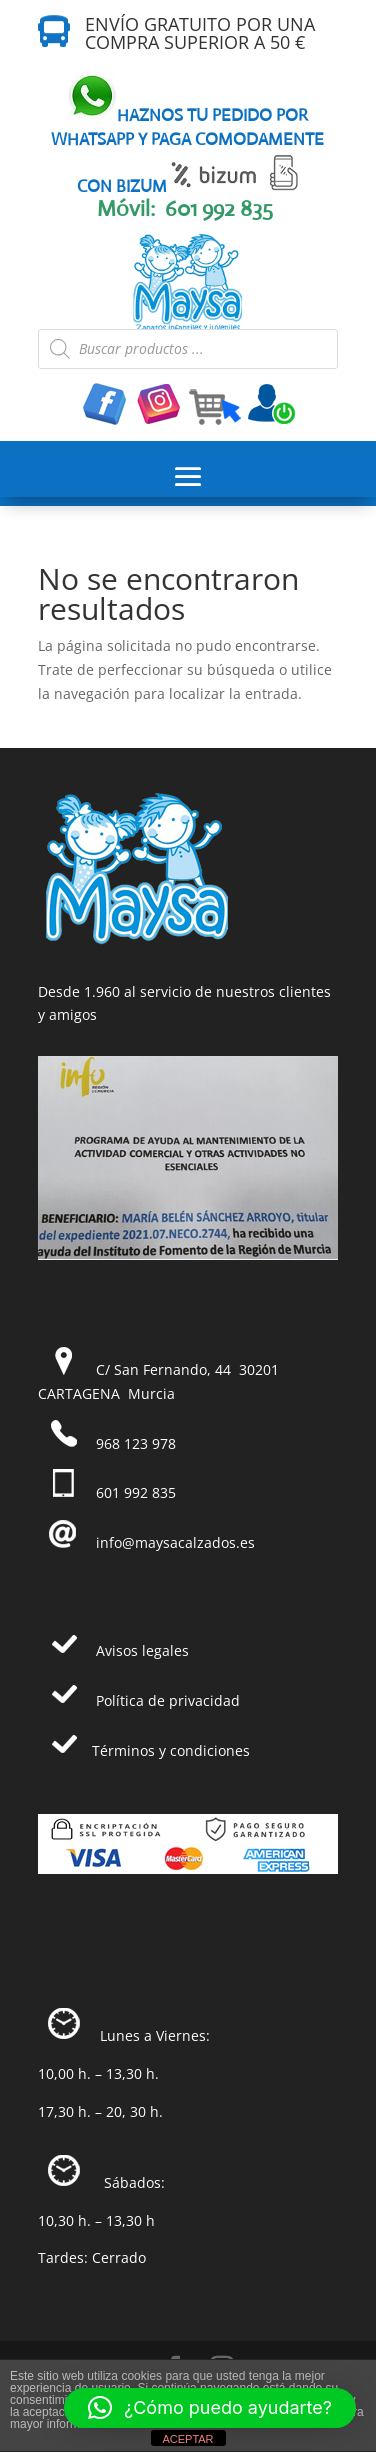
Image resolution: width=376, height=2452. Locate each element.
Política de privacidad (168, 1700)
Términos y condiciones (171, 1750)
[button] (210, 2408)
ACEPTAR (187, 2439)
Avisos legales (142, 1650)
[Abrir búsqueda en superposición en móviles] (188, 349)
